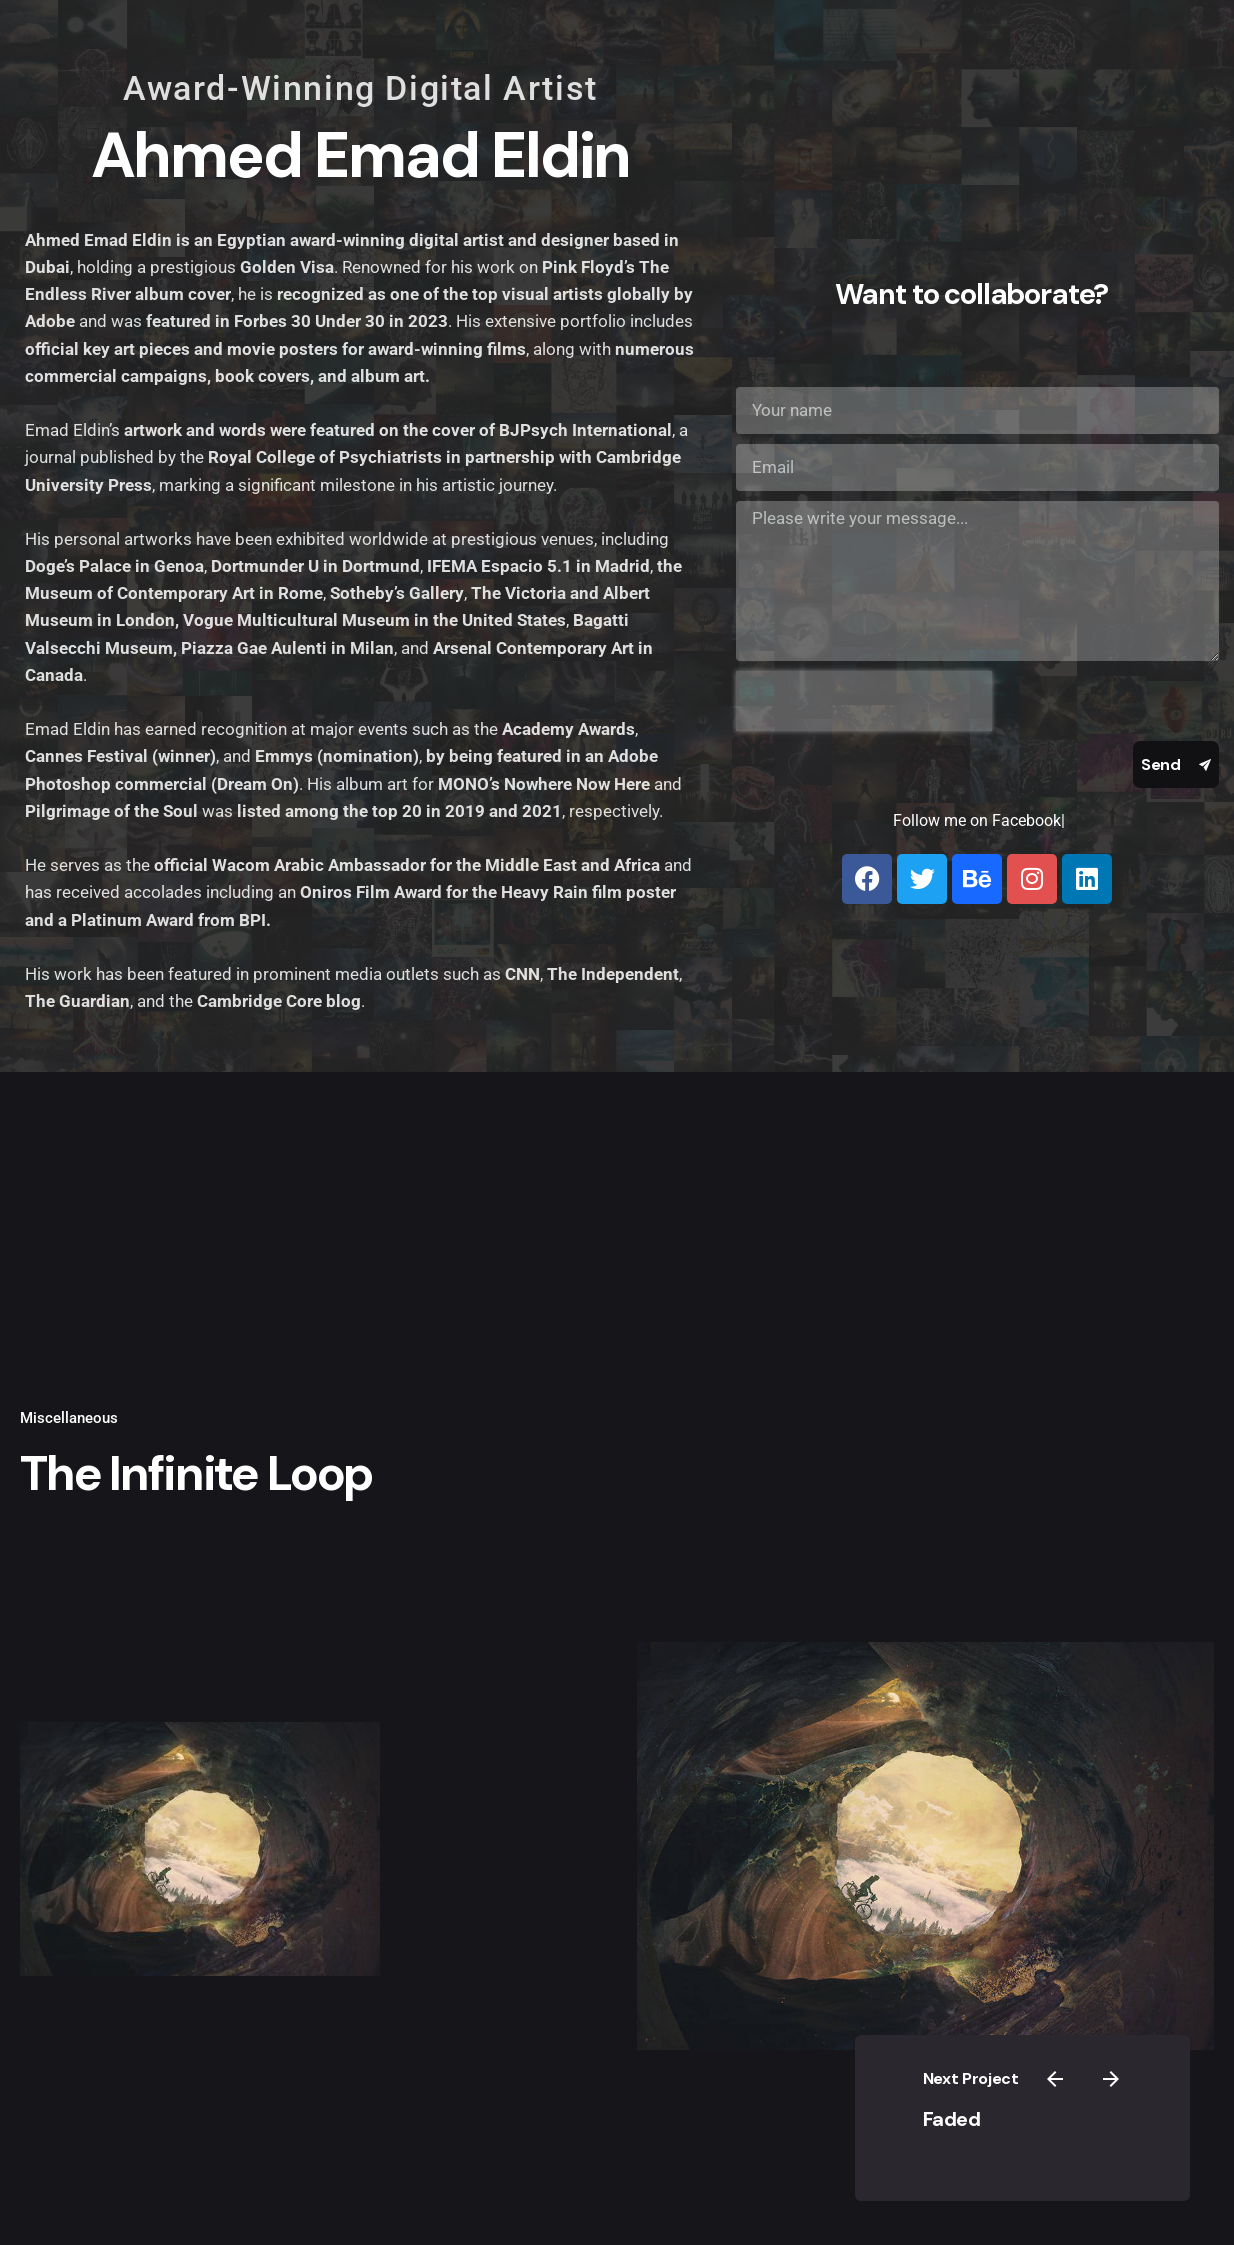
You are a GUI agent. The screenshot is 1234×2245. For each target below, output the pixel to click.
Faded (984, 2101)
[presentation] (864, 701)
